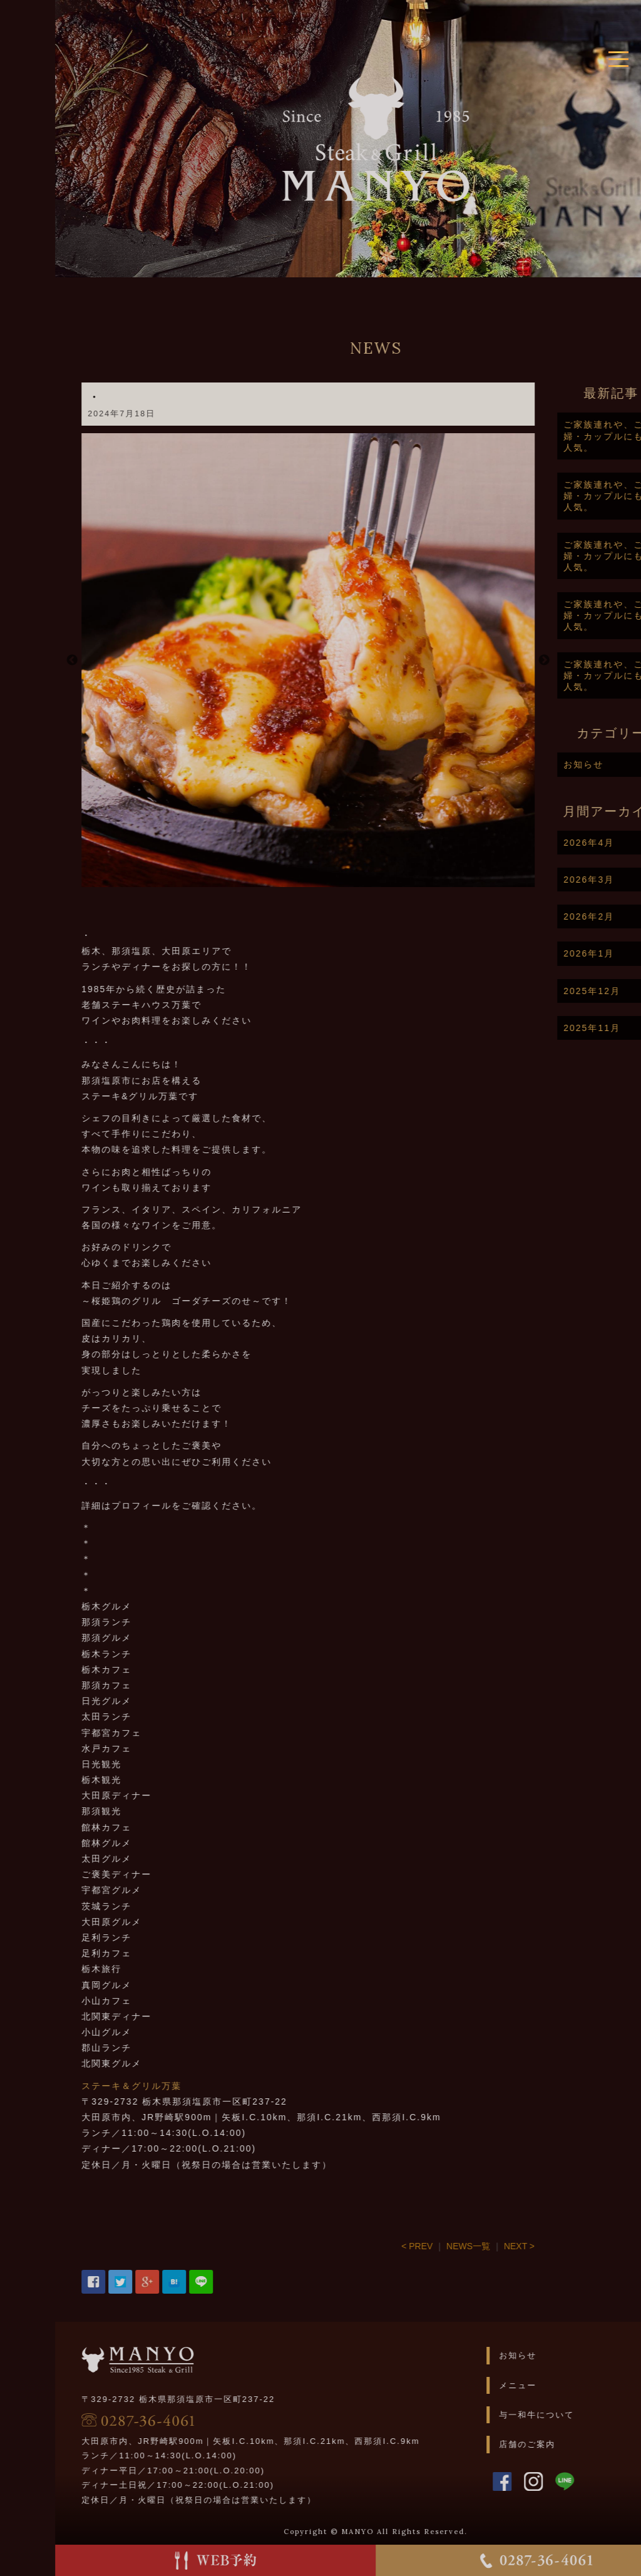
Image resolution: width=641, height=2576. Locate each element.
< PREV (466, 2246)
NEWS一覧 (518, 2246)
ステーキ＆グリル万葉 (181, 2086)
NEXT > (568, 2246)
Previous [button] (121, 660)
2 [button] (367, 881)
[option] (357, 660)
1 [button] (348, 881)
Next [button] (593, 660)
